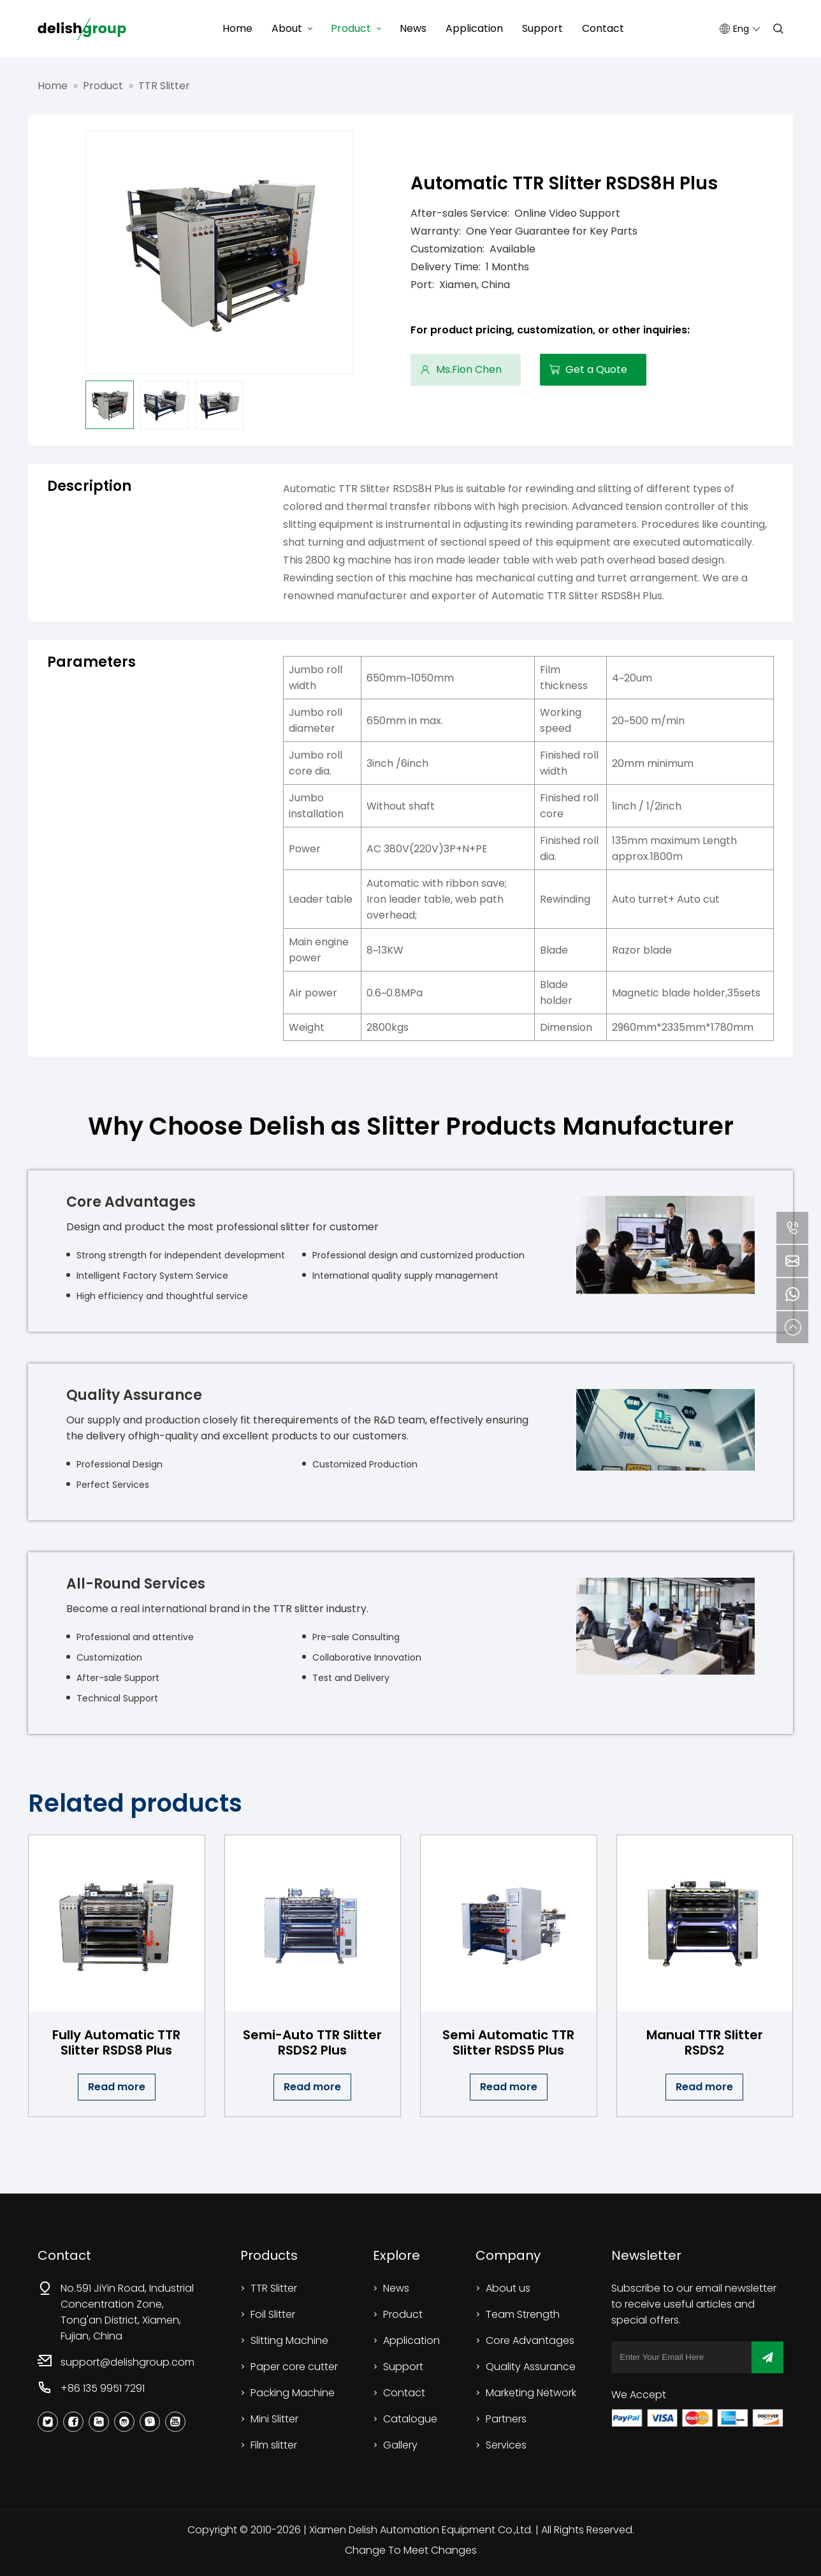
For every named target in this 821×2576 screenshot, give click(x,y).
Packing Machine (293, 2392)
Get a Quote (596, 369)
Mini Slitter (274, 2419)
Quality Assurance (531, 2366)
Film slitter (274, 2445)
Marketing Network (531, 2392)
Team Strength (523, 2314)
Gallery (400, 2445)
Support (542, 28)
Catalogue (410, 2419)
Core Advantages (530, 2340)
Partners (506, 2419)
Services (506, 2445)
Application (474, 28)
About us (508, 2288)
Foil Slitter (273, 2314)
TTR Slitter (164, 85)
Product (351, 28)
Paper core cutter (294, 2366)
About (287, 28)
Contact (603, 28)
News (413, 28)
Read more (116, 2086)
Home (237, 28)
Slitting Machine (289, 2340)
